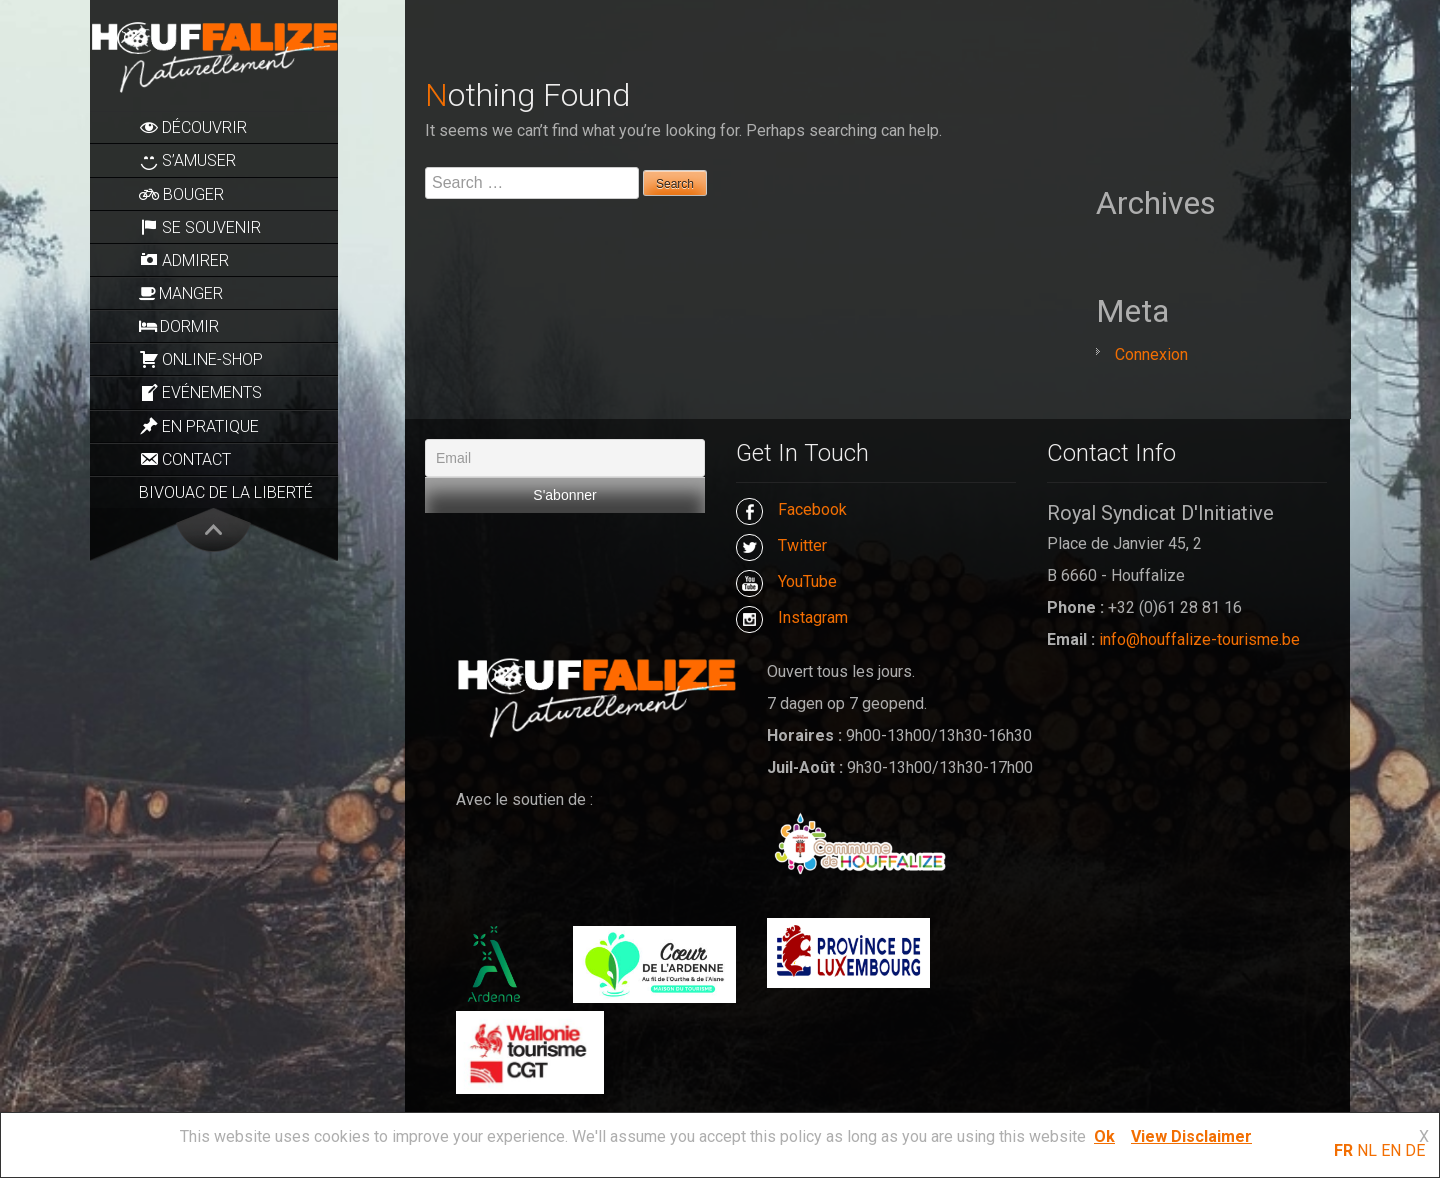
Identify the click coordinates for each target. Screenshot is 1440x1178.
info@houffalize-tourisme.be (1199, 639)
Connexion (1151, 354)
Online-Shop (201, 359)
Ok (1104, 1136)
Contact (185, 459)
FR (1343, 1150)
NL (1367, 1150)
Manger (181, 293)
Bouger (181, 194)
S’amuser (187, 161)
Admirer (184, 260)
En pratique (199, 426)
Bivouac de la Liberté (226, 492)
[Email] (565, 458)
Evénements (200, 393)
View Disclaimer (1191, 1136)
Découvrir (193, 127)
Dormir (179, 326)
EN (1391, 1150)
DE (1415, 1150)
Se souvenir (200, 227)
